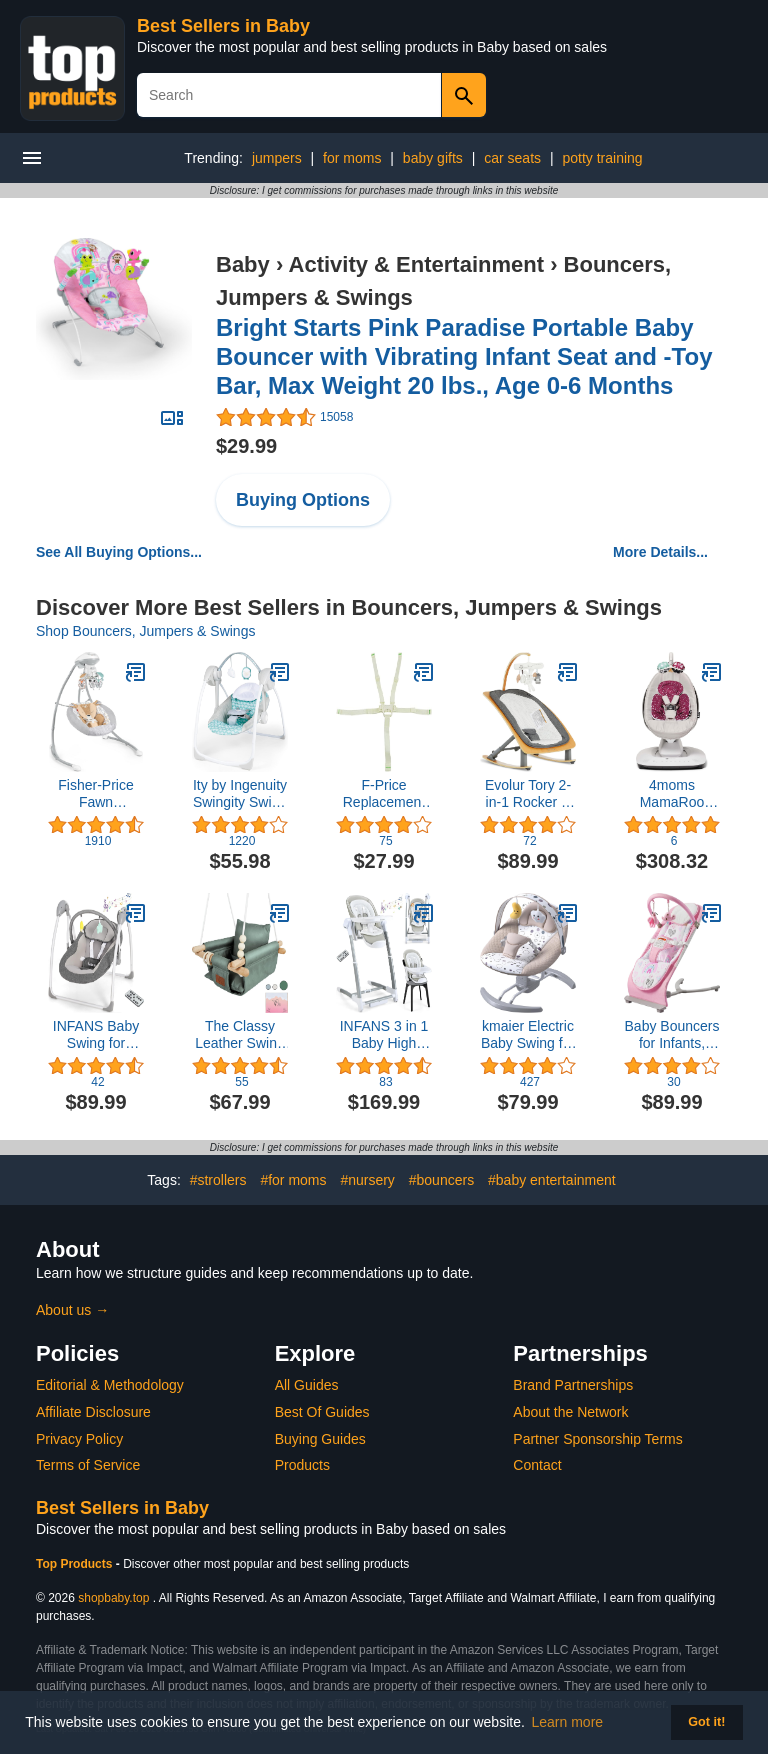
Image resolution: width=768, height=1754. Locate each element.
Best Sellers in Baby (223, 26)
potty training (602, 158)
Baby (243, 264)
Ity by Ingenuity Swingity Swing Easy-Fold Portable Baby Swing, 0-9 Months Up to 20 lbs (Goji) (240, 794)
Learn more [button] (568, 1722)
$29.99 (246, 446)
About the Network (570, 1412)
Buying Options (303, 500)
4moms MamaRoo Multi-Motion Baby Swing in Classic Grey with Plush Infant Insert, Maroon (672, 794)
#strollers (218, 1180)
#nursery (367, 1180)
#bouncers (441, 1180)
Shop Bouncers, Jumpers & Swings (145, 631)
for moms (352, 158)
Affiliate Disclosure (93, 1412)
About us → (72, 1310)
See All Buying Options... (119, 552)
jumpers (277, 158)
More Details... (660, 552)
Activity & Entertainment (417, 264)
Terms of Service (88, 1465)
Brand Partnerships (573, 1385)
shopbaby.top (113, 1598)
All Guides (307, 1385)
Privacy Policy (79, 1439)
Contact (537, 1465)
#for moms (293, 1180)
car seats (512, 158)
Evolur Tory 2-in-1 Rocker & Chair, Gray (528, 794)
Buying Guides (320, 1439)
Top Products (76, 1564)
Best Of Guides (322, 1412)
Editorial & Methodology (110, 1385)
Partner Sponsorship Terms (597, 1439)
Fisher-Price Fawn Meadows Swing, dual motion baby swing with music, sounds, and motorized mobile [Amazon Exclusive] (95, 794)
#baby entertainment (552, 1180)
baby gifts (433, 158)
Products (302, 1465)
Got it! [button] (706, 1722)
